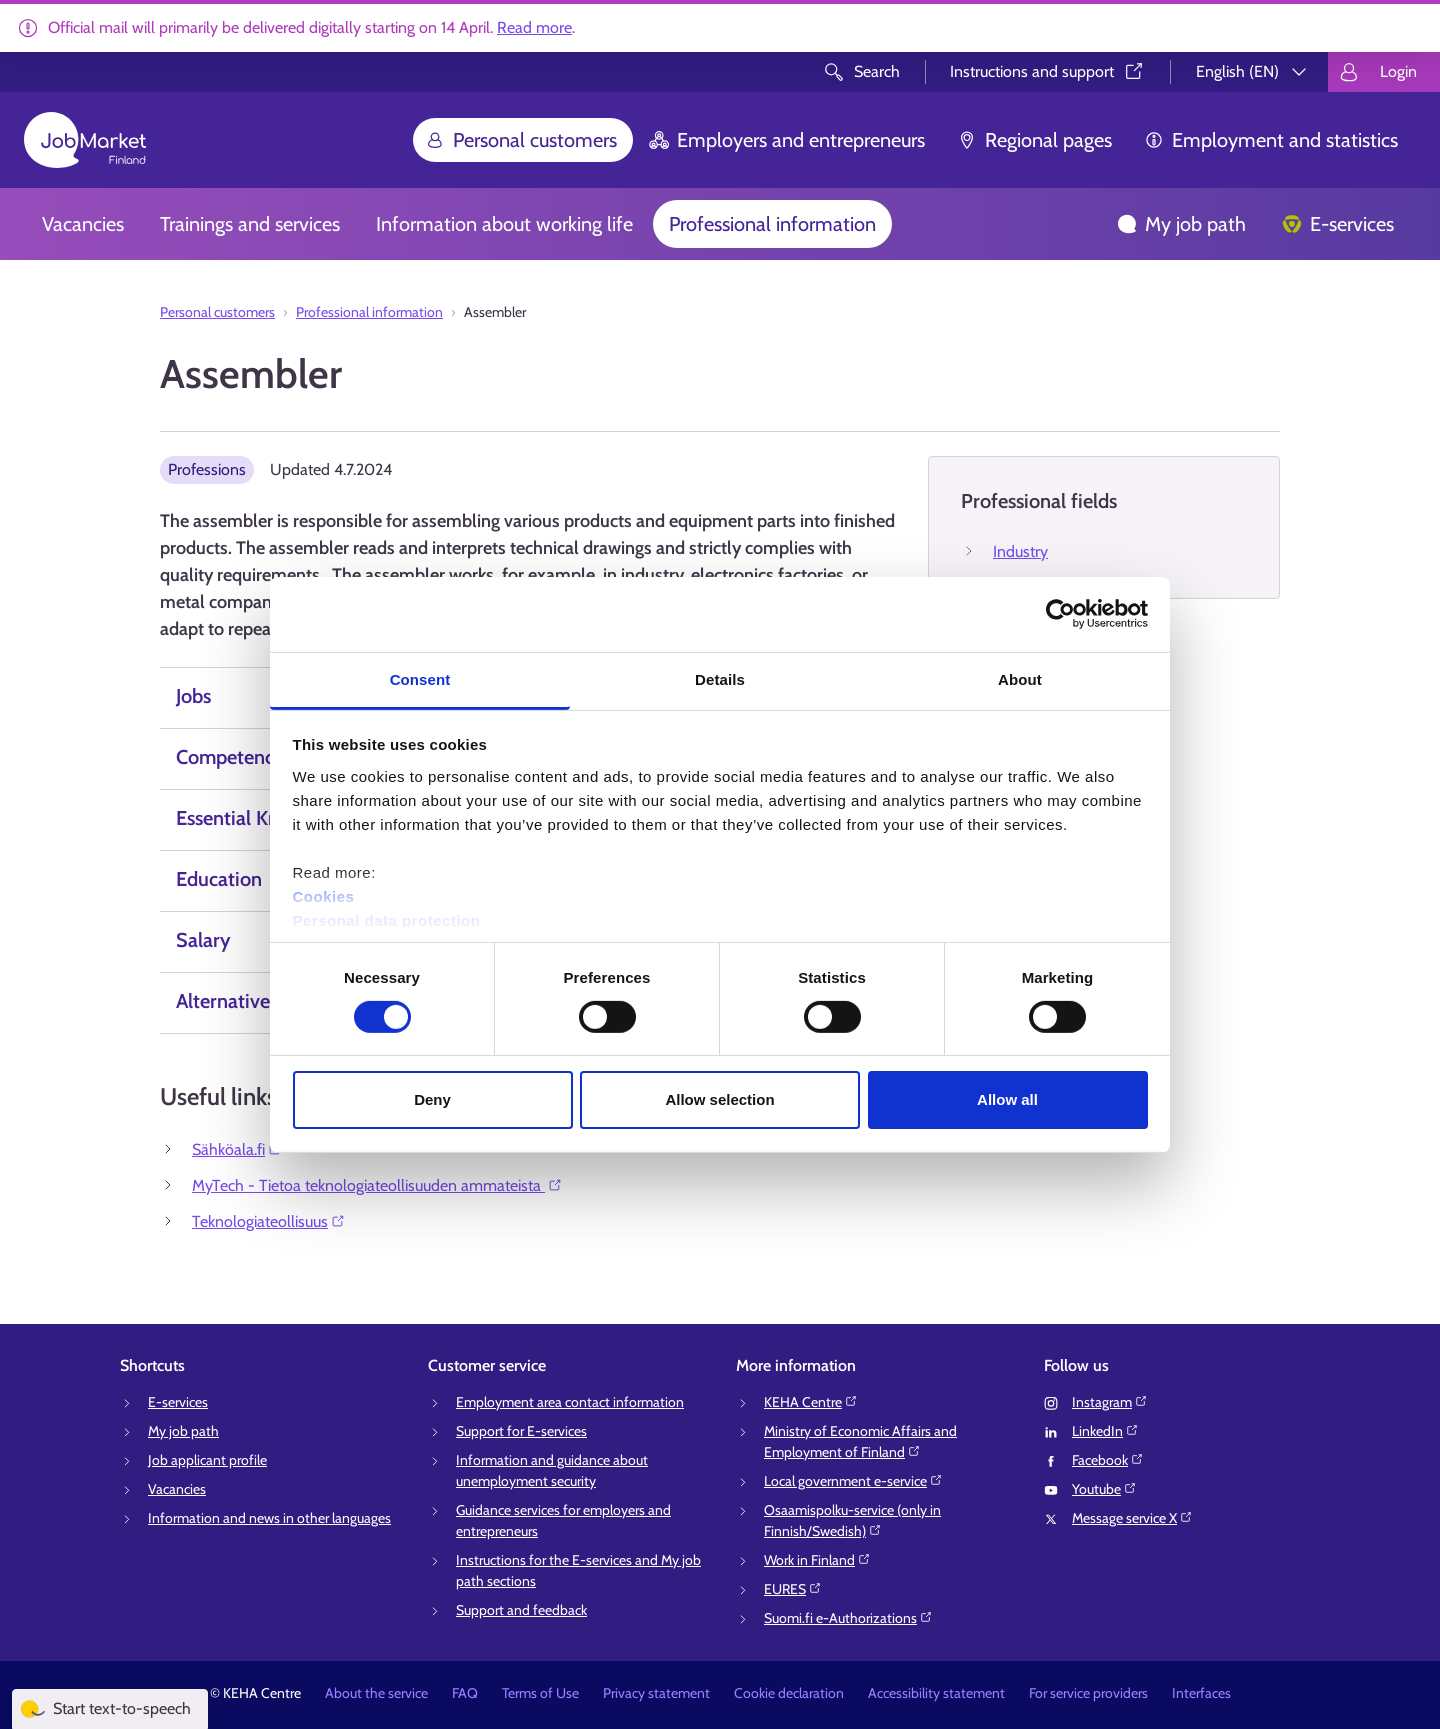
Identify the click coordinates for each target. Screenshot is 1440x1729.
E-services (1338, 224)
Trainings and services (250, 224)
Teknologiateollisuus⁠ (269, 1221)
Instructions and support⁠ (1048, 71)
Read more (534, 27)
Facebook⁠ (1108, 1460)
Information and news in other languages (269, 1518)
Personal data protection (387, 919)
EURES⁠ (793, 1589)
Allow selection (719, 1099)
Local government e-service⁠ (853, 1481)
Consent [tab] (420, 678)
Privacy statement (656, 1693)
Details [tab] (720, 678)
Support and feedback (521, 1610)
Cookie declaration (789, 1693)
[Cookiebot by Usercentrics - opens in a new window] (1060, 614)
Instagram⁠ (1110, 1402)
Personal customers (521, 140)
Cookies (324, 895)
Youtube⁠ (1104, 1489)
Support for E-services (521, 1431)
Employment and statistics (1271, 140)
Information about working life (504, 224)
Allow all (1007, 1099)
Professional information (772, 224)
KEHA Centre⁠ (811, 1402)
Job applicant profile (207, 1460)
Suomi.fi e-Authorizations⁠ (848, 1618)
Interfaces (1201, 1693)
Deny (432, 1099)
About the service (376, 1693)
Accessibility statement (936, 1693)
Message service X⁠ (1132, 1518)
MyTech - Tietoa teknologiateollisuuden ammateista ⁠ (377, 1185)
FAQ (465, 1693)
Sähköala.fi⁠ (237, 1149)
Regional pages (1034, 140)
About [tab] (1020, 678)
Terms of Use (540, 1693)
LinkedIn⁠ (1105, 1431)
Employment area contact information (570, 1402)
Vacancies (83, 224)
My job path (1181, 224)
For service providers (1088, 1693)
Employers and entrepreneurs (787, 140)
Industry (1020, 551)
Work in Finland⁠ (817, 1560)
